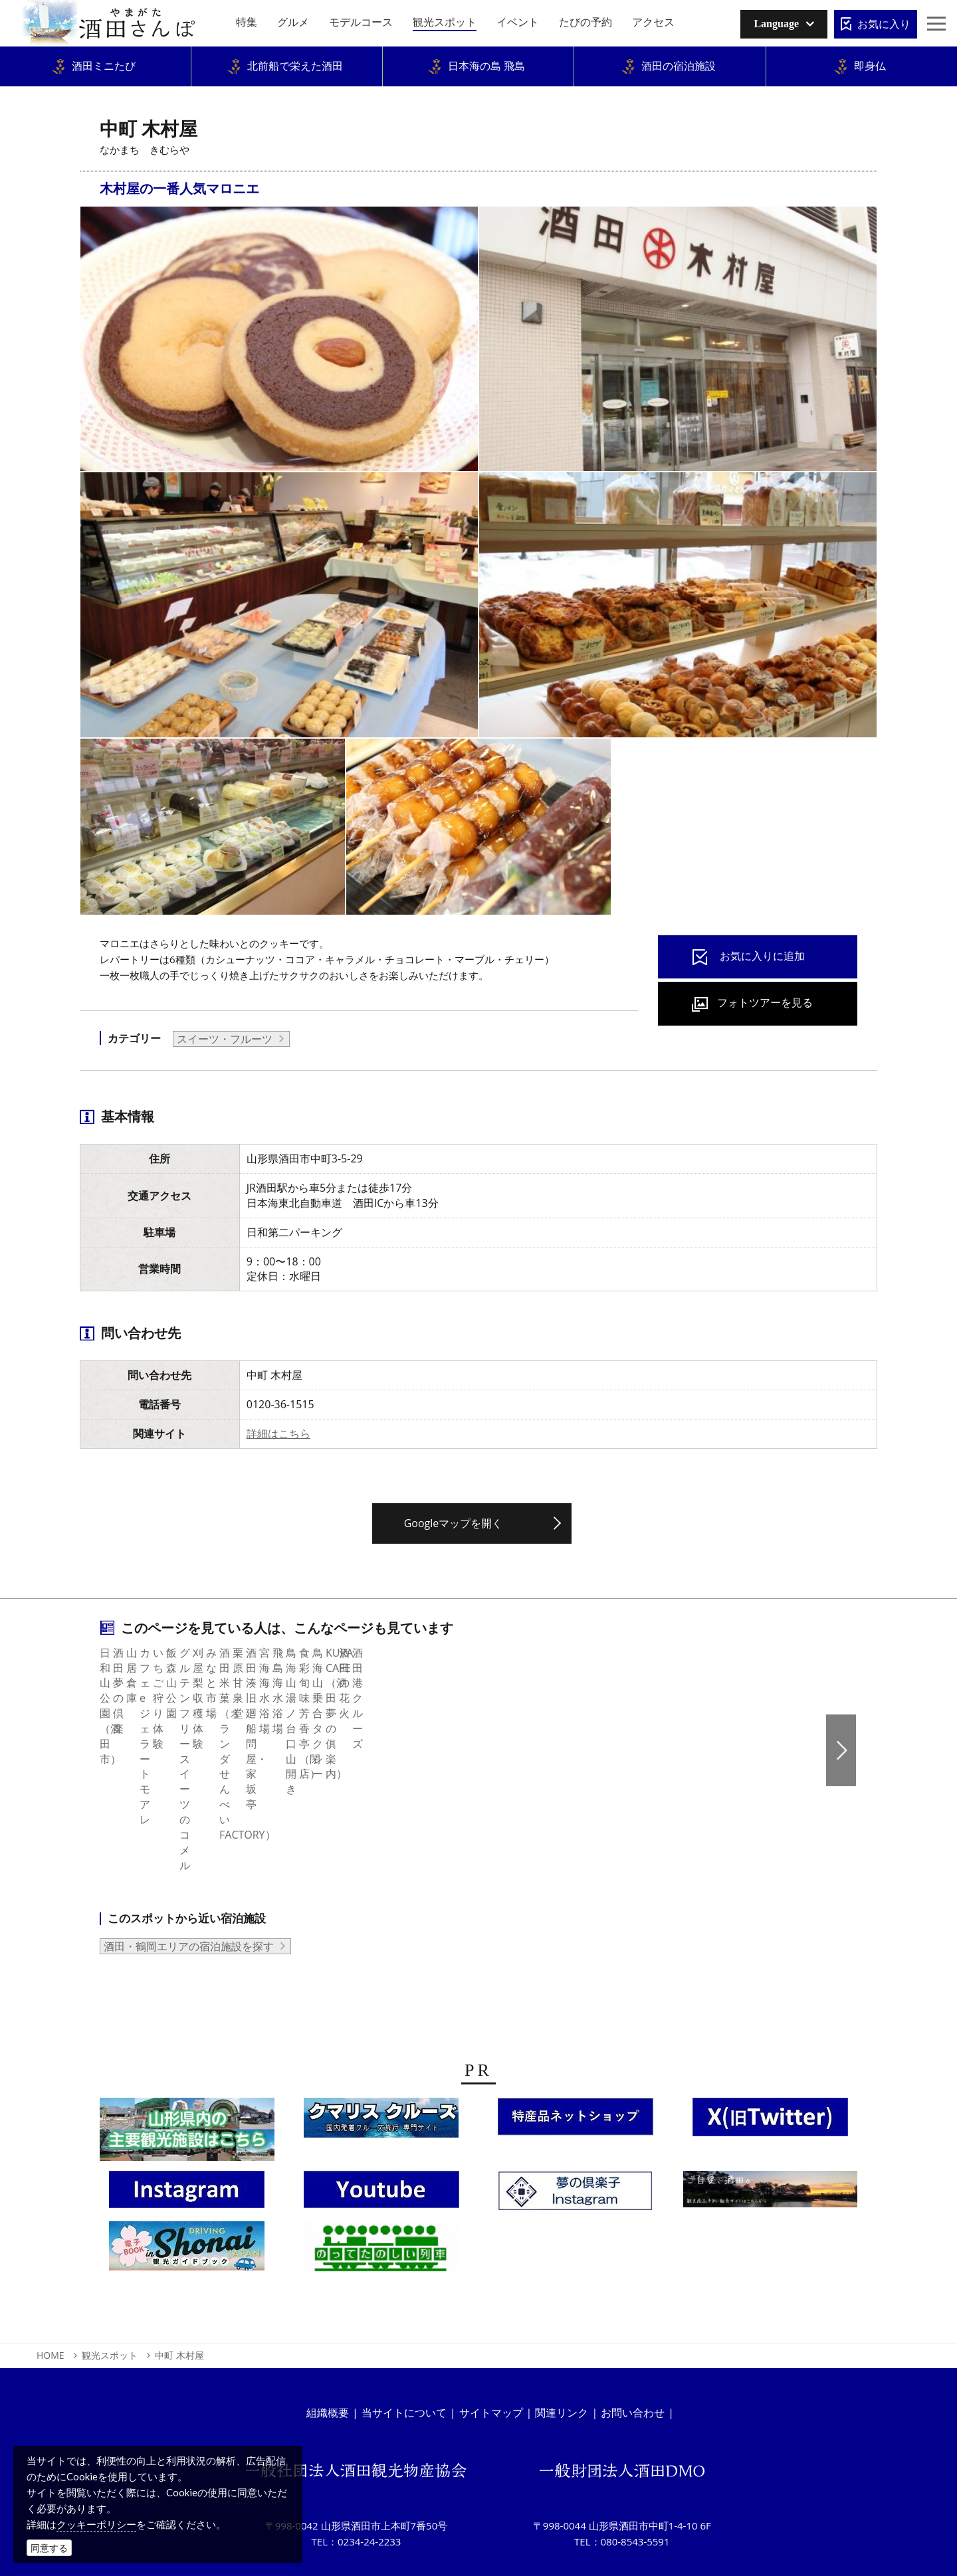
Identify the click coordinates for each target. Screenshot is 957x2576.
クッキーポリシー (96, 2524)
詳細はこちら (278, 1433)
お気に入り (883, 24)
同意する (49, 2547)
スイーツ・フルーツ (224, 1039)
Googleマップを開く (453, 1523)
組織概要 (327, 2335)
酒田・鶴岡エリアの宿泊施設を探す (189, 1868)
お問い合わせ (633, 2335)
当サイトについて (404, 2335)
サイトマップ (491, 2335)
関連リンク (561, 2335)
